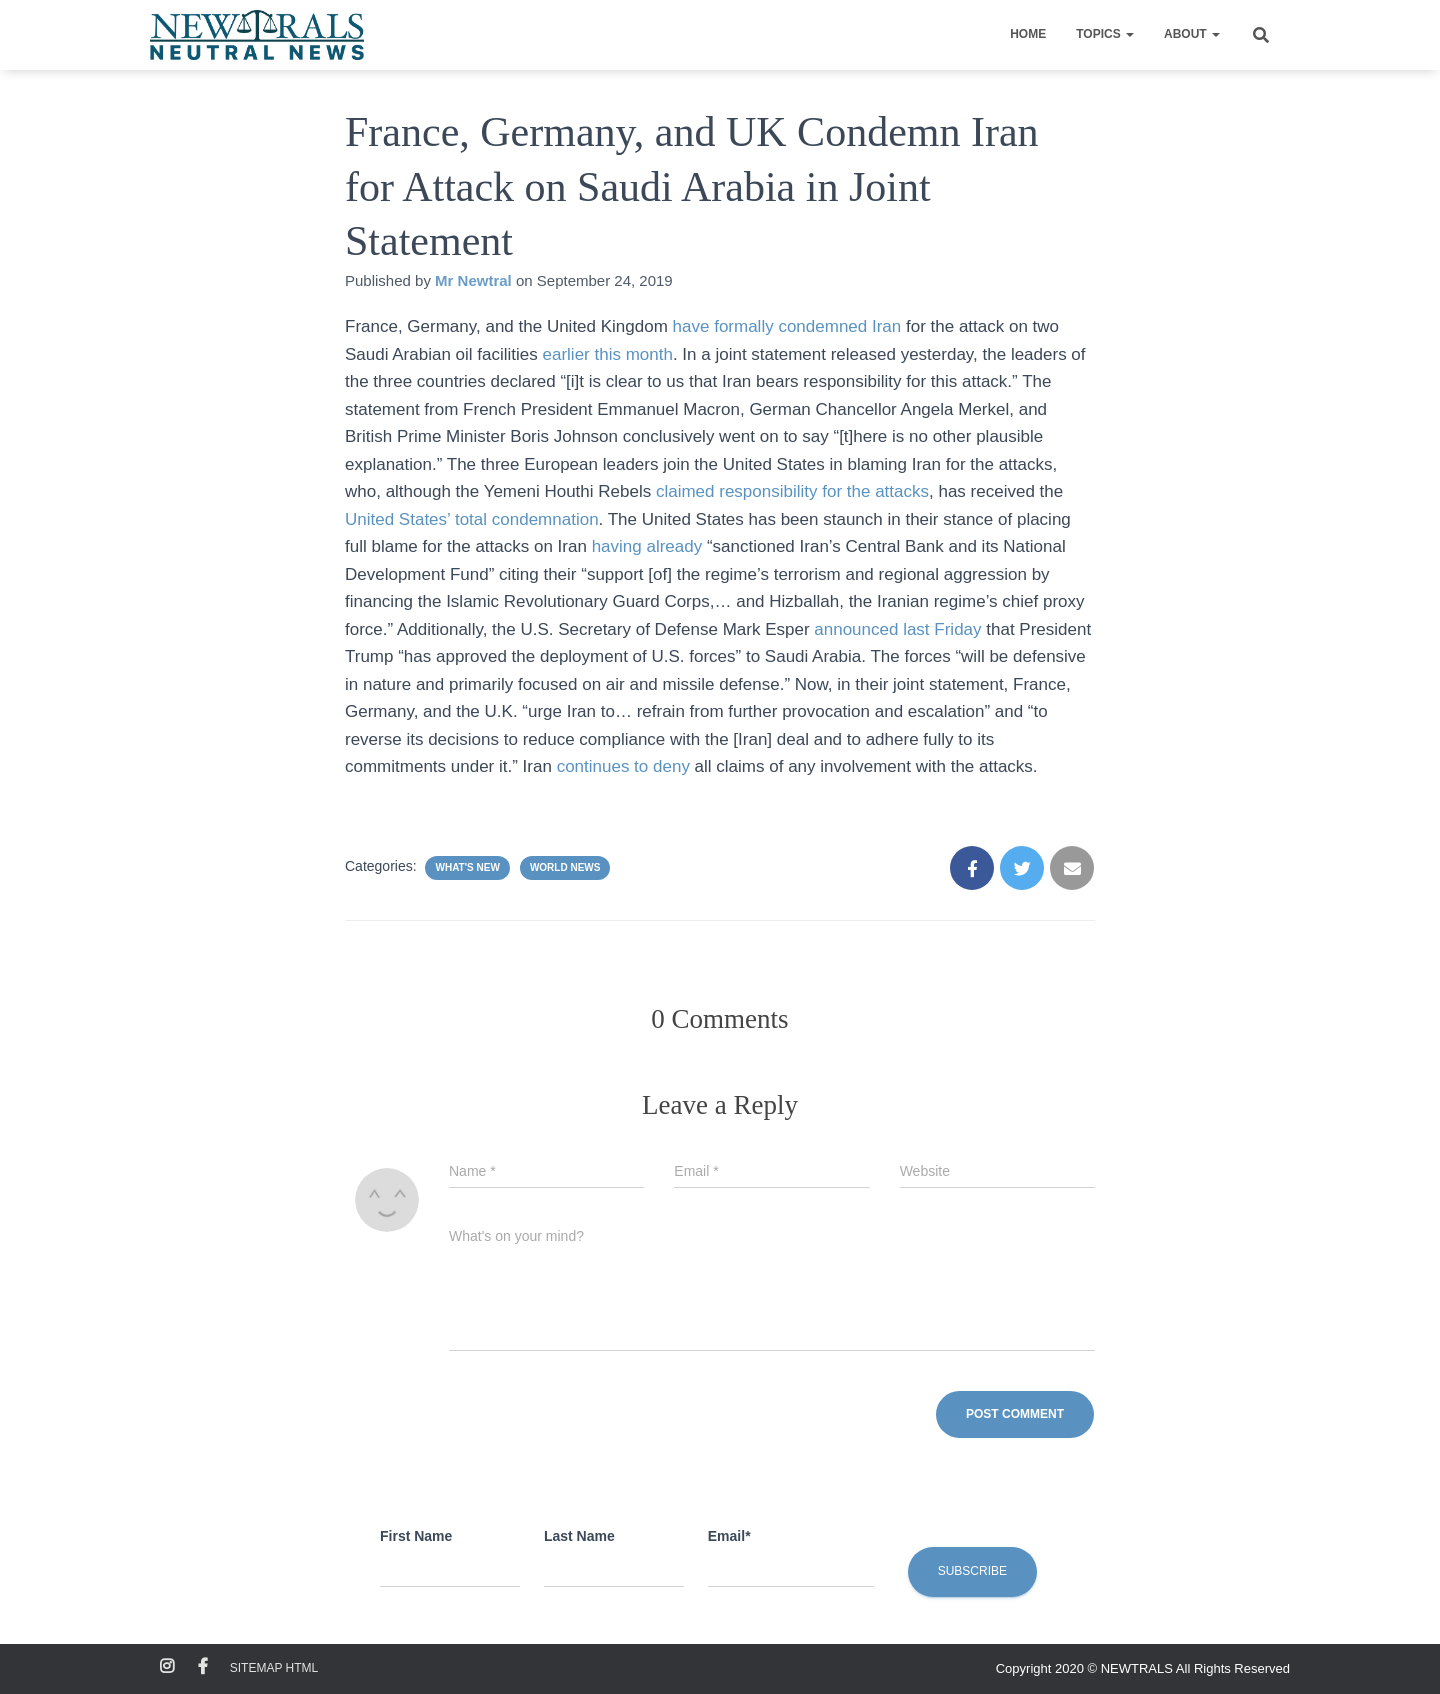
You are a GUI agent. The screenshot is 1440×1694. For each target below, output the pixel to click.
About (1192, 34)
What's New (467, 867)
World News (565, 867)
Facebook (203, 1667)
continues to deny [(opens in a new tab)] (623, 766)
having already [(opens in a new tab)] (647, 546)
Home (1028, 34)
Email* (729, 1536)
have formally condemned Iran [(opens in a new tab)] (787, 326)
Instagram (167, 1667)
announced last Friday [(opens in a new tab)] (897, 629)
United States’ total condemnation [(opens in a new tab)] (472, 519)
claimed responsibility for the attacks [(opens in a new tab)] (792, 491)
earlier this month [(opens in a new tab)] (608, 354)
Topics (1105, 34)
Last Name (579, 1536)
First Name (416, 1536)
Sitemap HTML (274, 1668)
